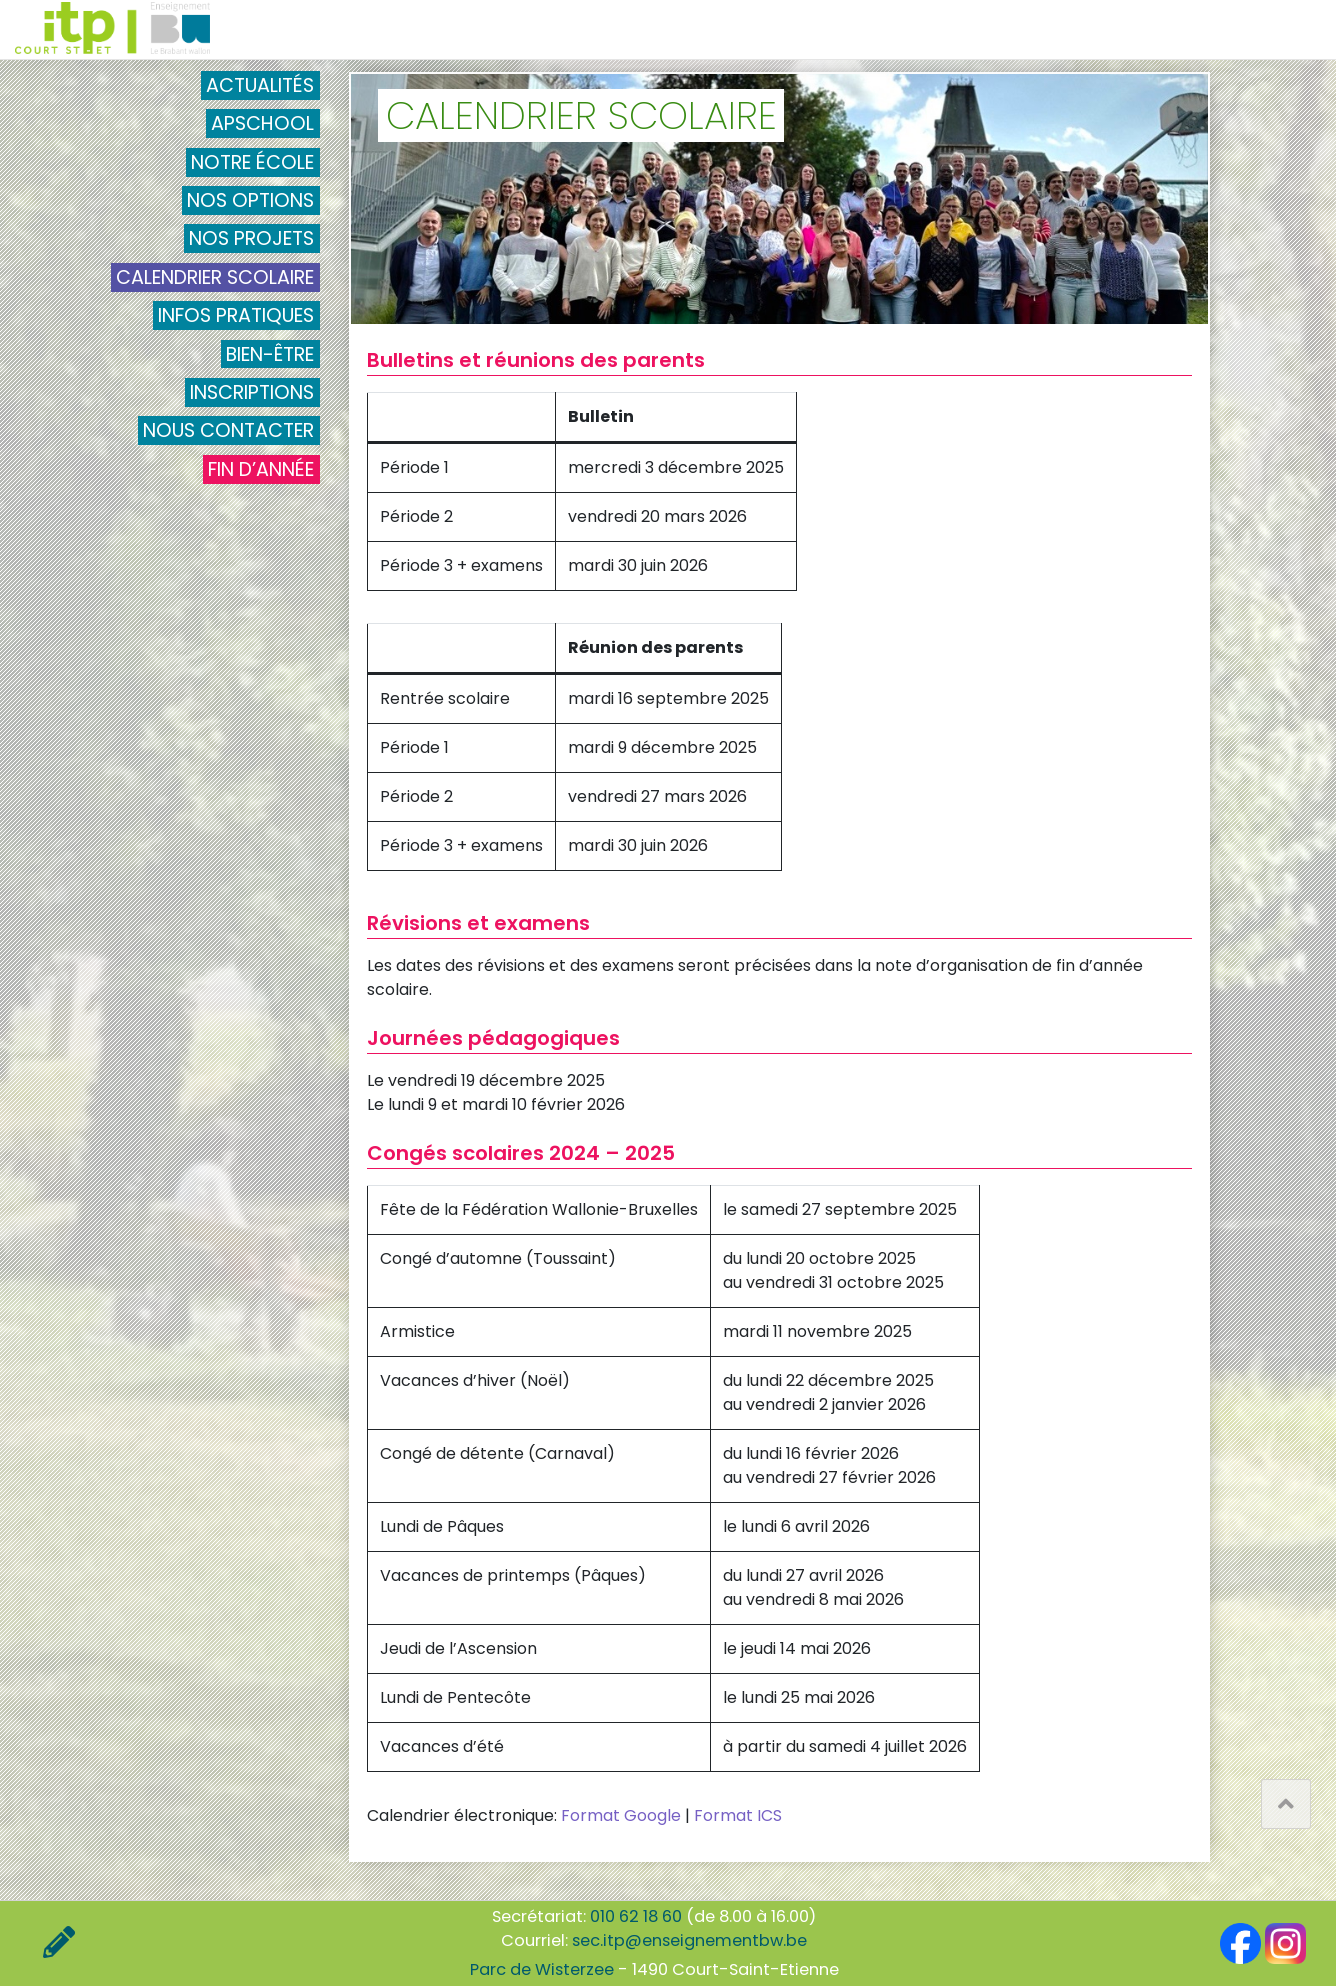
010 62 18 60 (636, 1916)
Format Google (621, 1815)
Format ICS (738, 1815)
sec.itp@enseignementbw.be (689, 1940)
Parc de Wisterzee (542, 1969)
